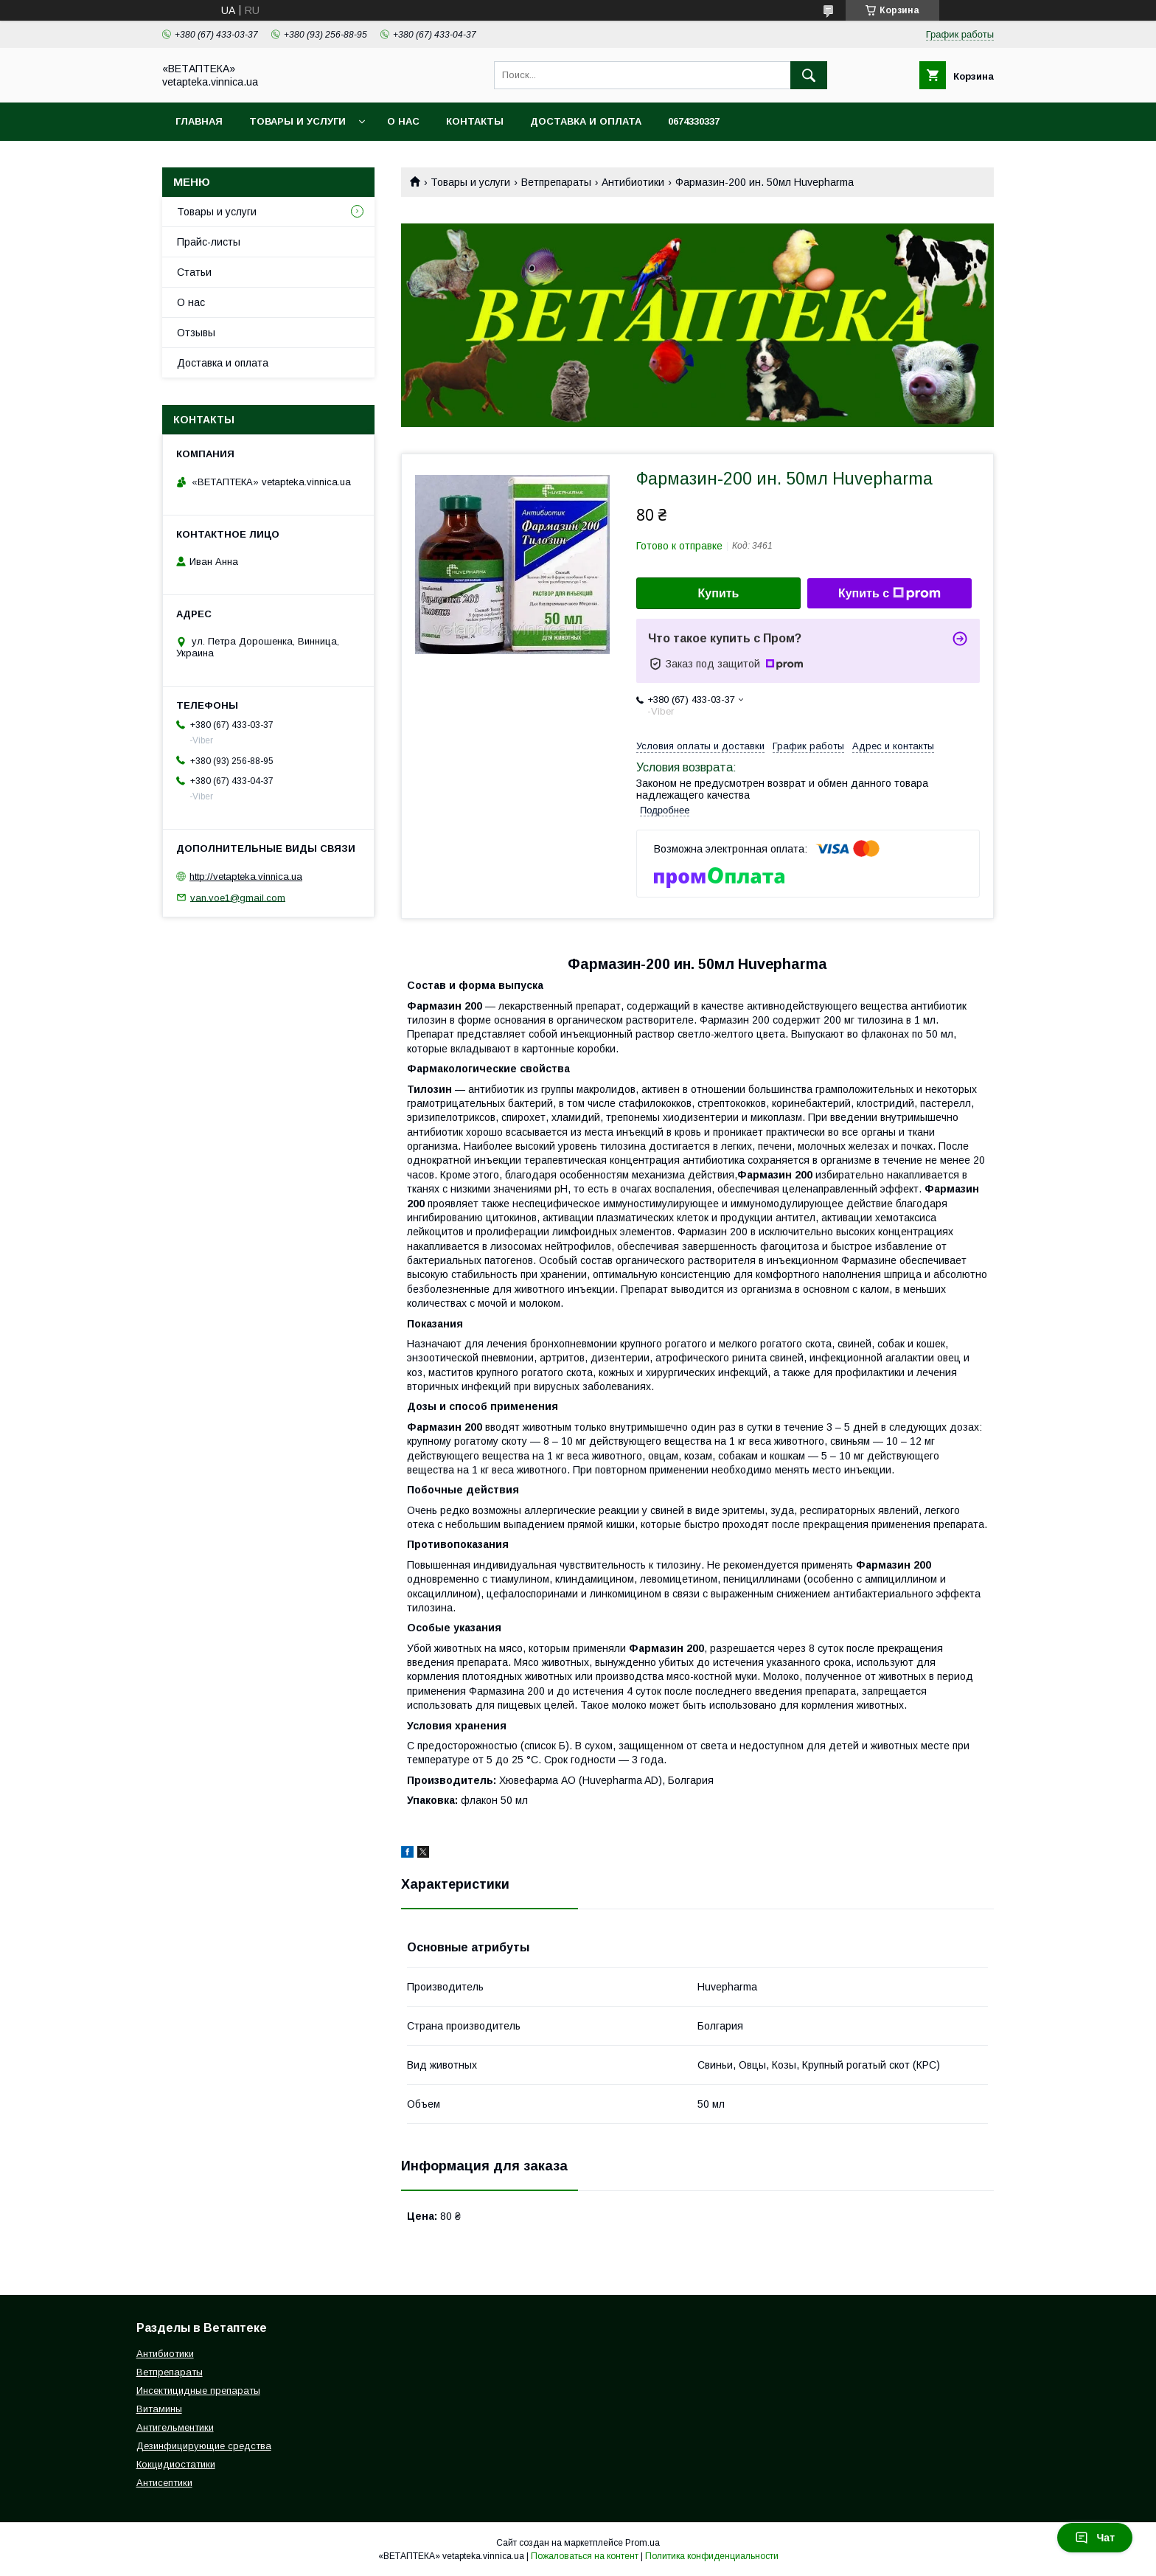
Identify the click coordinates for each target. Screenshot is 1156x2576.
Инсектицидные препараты (198, 2390)
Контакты (475, 121)
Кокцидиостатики (175, 2464)
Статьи (194, 272)
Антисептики (164, 2482)
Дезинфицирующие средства (203, 2445)
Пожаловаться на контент (584, 2556)
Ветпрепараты (556, 182)
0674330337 (694, 121)
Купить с (889, 593)
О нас (403, 121)
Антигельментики (175, 2427)
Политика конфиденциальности (712, 2556)
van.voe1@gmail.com (237, 897)
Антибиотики (633, 182)
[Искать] (808, 75)
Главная (199, 121)
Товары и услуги (297, 121)
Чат (1095, 2537)
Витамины (159, 2408)
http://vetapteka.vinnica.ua (245, 876)
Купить (718, 593)
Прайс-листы (208, 242)
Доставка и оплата (585, 121)
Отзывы (196, 333)
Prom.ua (642, 2543)
